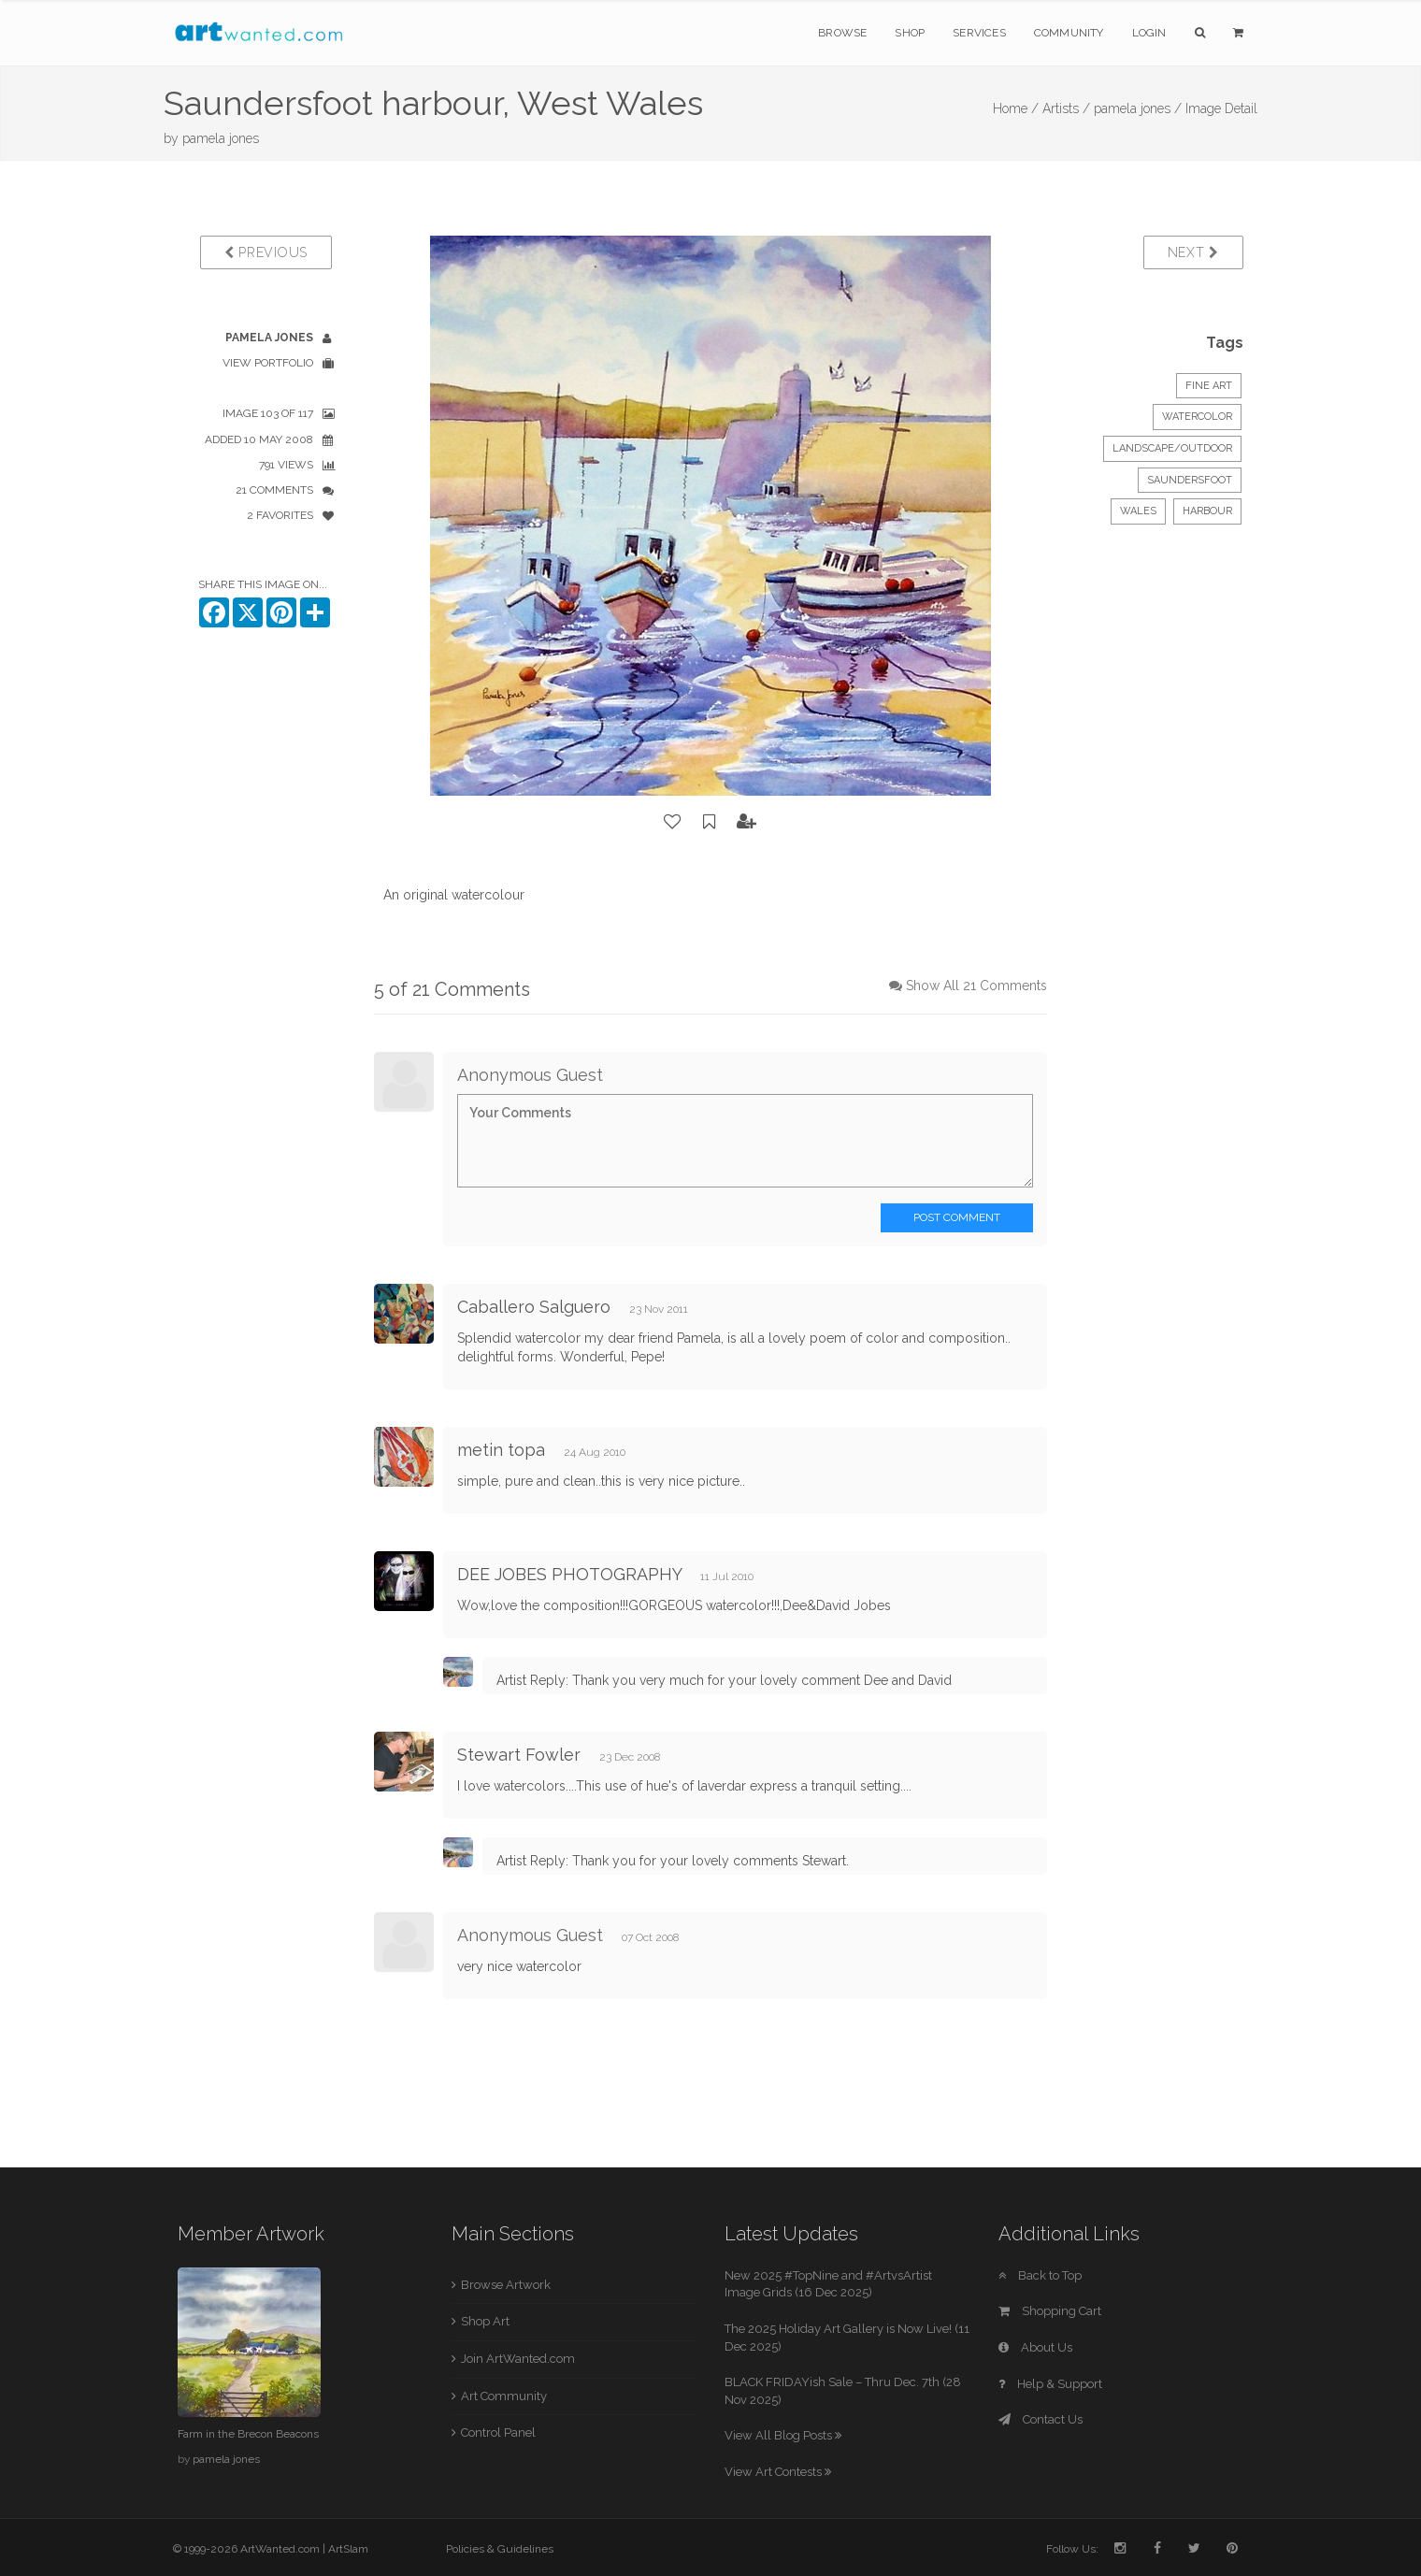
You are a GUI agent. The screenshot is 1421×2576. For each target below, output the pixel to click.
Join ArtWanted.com (518, 2359)
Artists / (1066, 108)
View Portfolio (267, 362)
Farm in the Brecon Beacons (248, 2433)
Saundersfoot (1189, 480)
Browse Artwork (506, 2285)
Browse (842, 32)
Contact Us (1040, 2419)
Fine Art (1208, 386)
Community (1069, 32)
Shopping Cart (1049, 2311)
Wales (1138, 511)
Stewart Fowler (519, 1754)
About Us (1035, 2347)
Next (1193, 252)
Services (979, 32)
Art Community (504, 2396)
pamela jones (220, 138)
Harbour (1207, 511)
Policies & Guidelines (499, 2548)
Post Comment (956, 1217)
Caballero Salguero (533, 1307)
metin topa (501, 1450)
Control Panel (498, 2432)
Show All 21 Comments (976, 985)
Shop (910, 32)
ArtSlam (348, 2548)
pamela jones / (1138, 108)
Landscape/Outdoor (1172, 448)
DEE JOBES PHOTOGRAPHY (569, 1574)
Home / (1016, 108)
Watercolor (1197, 416)
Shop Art (485, 2321)
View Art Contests (778, 2472)
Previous (266, 252)
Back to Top (1040, 2275)
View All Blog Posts (783, 2435)
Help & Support (1050, 2384)
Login (1149, 32)
